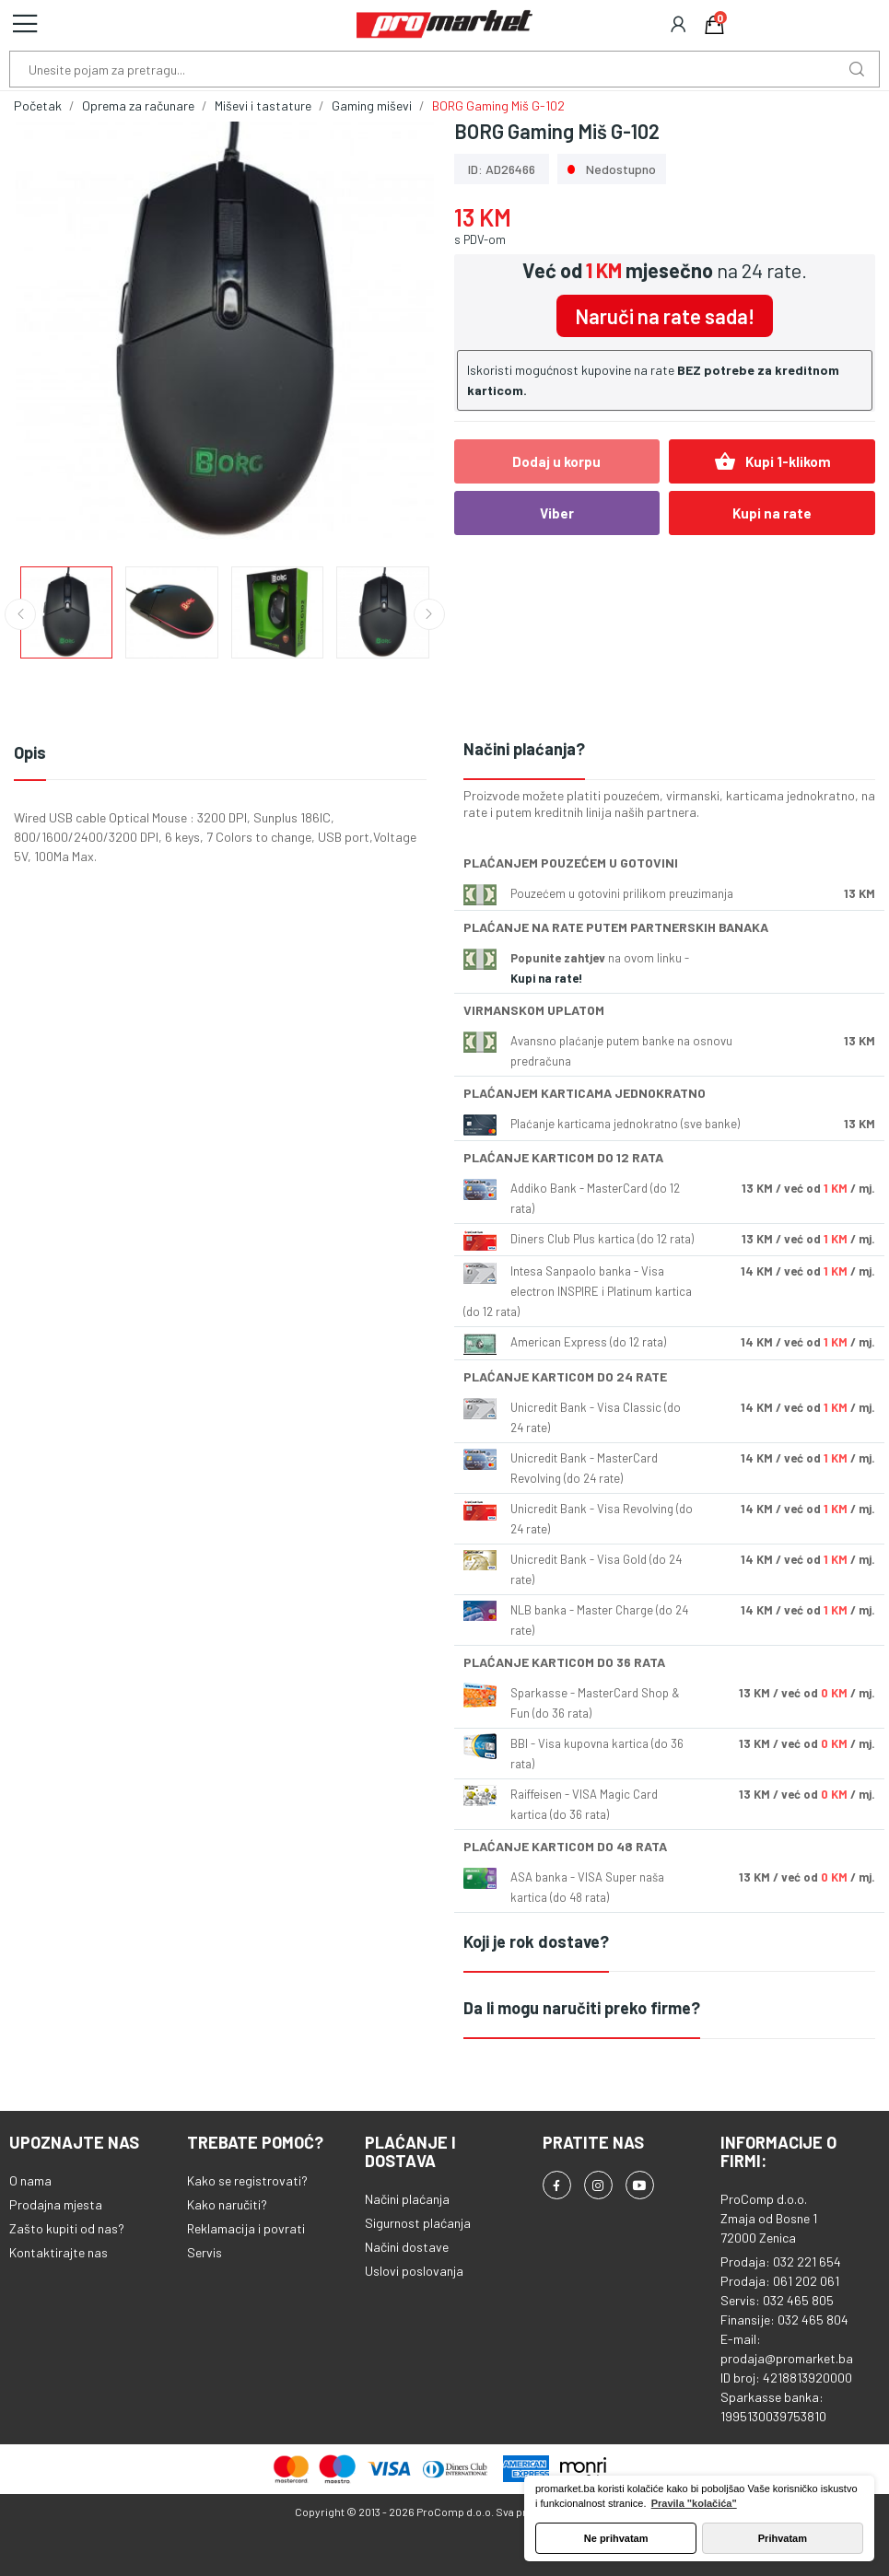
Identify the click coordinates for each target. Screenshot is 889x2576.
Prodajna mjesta (55, 2204)
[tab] (669, 750)
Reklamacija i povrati (246, 2228)
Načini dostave (407, 2247)
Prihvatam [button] (782, 2538)
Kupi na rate (772, 513)
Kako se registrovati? (247, 2180)
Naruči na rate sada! (664, 316)
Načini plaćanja (407, 2199)
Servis (204, 2252)
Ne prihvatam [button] (616, 2538)
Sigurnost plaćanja (418, 2223)
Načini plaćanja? (524, 749)
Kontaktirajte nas (58, 2252)
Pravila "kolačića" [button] (694, 2503)
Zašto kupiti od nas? (66, 2228)
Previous (20, 614)
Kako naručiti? (227, 2204)
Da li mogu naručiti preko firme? (581, 2008)
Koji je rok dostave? (536, 1941)
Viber (557, 513)
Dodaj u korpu (556, 461)
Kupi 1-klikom (772, 461)
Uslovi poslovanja (414, 2271)
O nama (30, 2180)
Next (429, 614)
